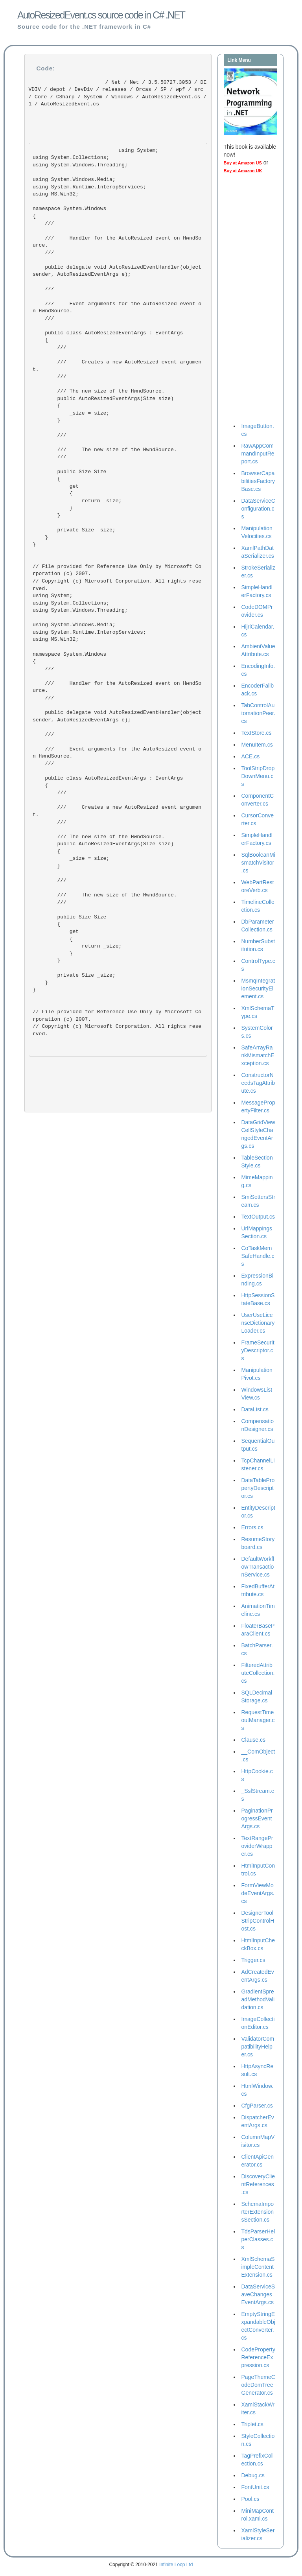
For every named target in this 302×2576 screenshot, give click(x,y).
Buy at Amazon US (243, 162)
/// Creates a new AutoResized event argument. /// (117, 369)
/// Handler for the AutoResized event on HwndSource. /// (117, 245)
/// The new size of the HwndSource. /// (105, 453)
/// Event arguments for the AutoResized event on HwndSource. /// (117, 307)
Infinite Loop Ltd (176, 2564)
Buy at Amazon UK (243, 170)
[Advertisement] (255, 300)
